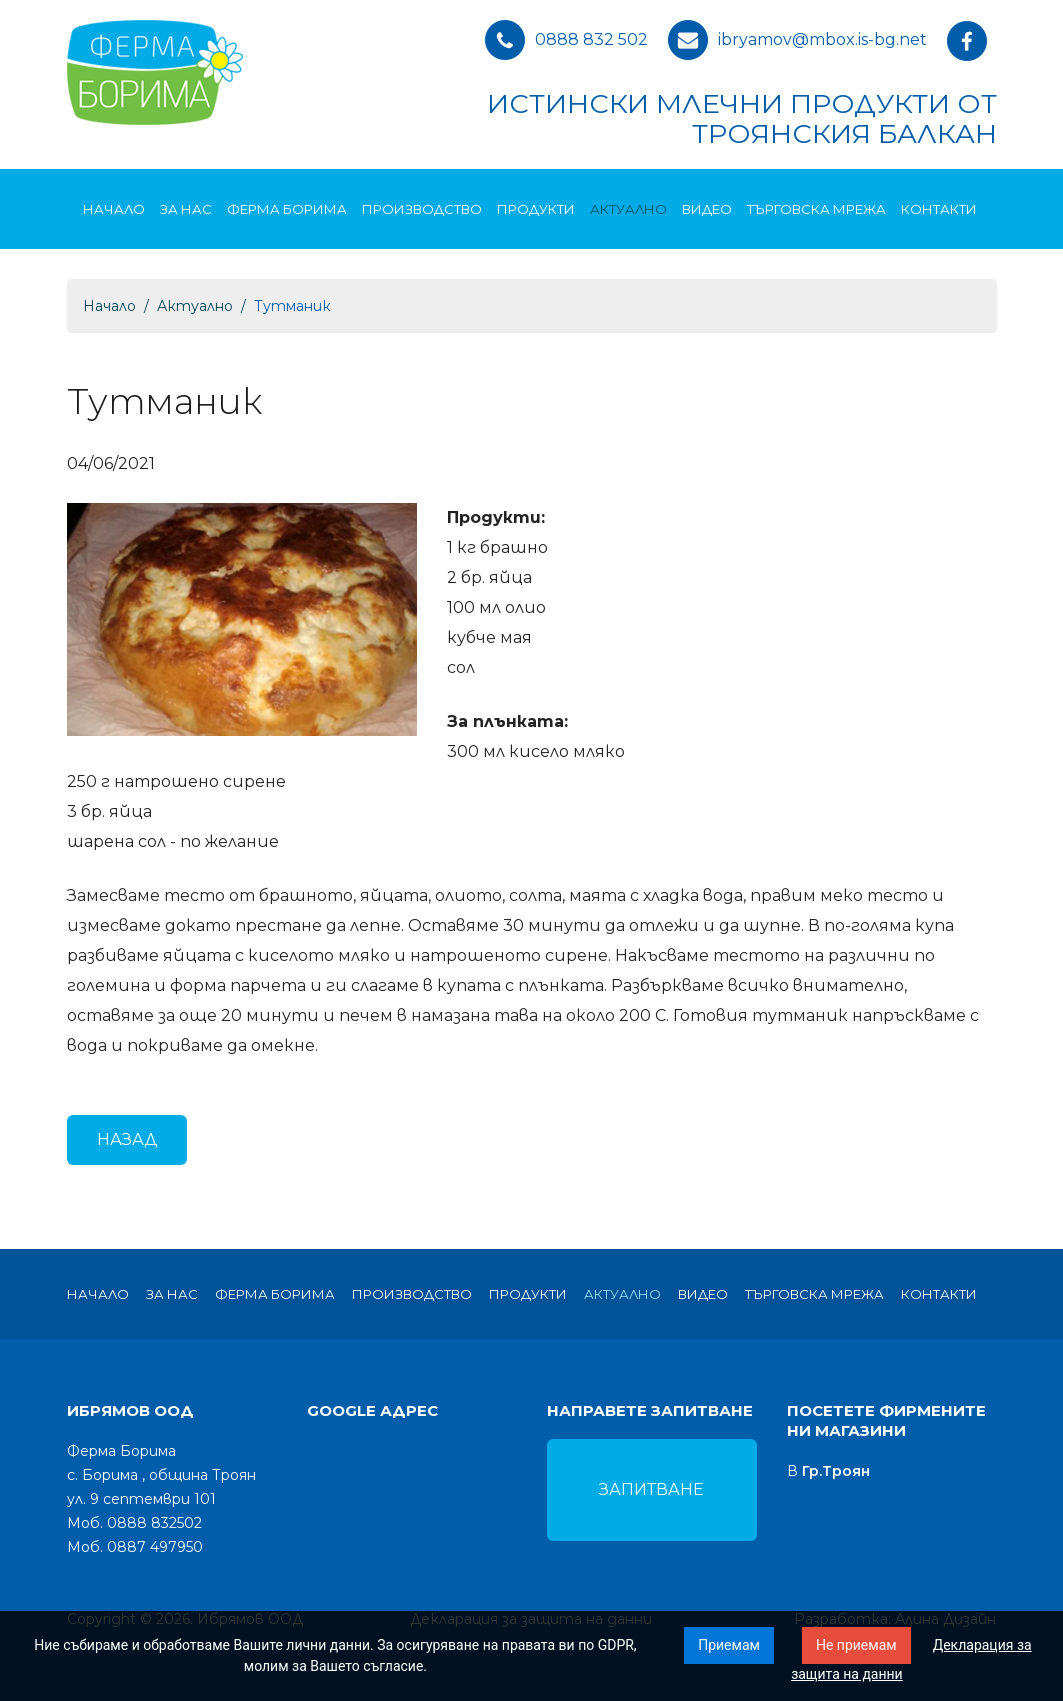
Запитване (651, 1489)
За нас (186, 209)
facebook (972, 45)
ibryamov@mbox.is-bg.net (822, 39)
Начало (114, 209)
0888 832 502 (591, 39)
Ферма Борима (287, 209)
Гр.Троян (836, 1471)
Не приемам (856, 1645)
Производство (422, 209)
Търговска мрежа (816, 209)
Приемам (729, 1645)
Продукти (536, 209)
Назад (127, 1139)
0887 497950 (155, 1547)
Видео (707, 209)
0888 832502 (154, 1523)
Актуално (628, 209)
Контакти (939, 209)
